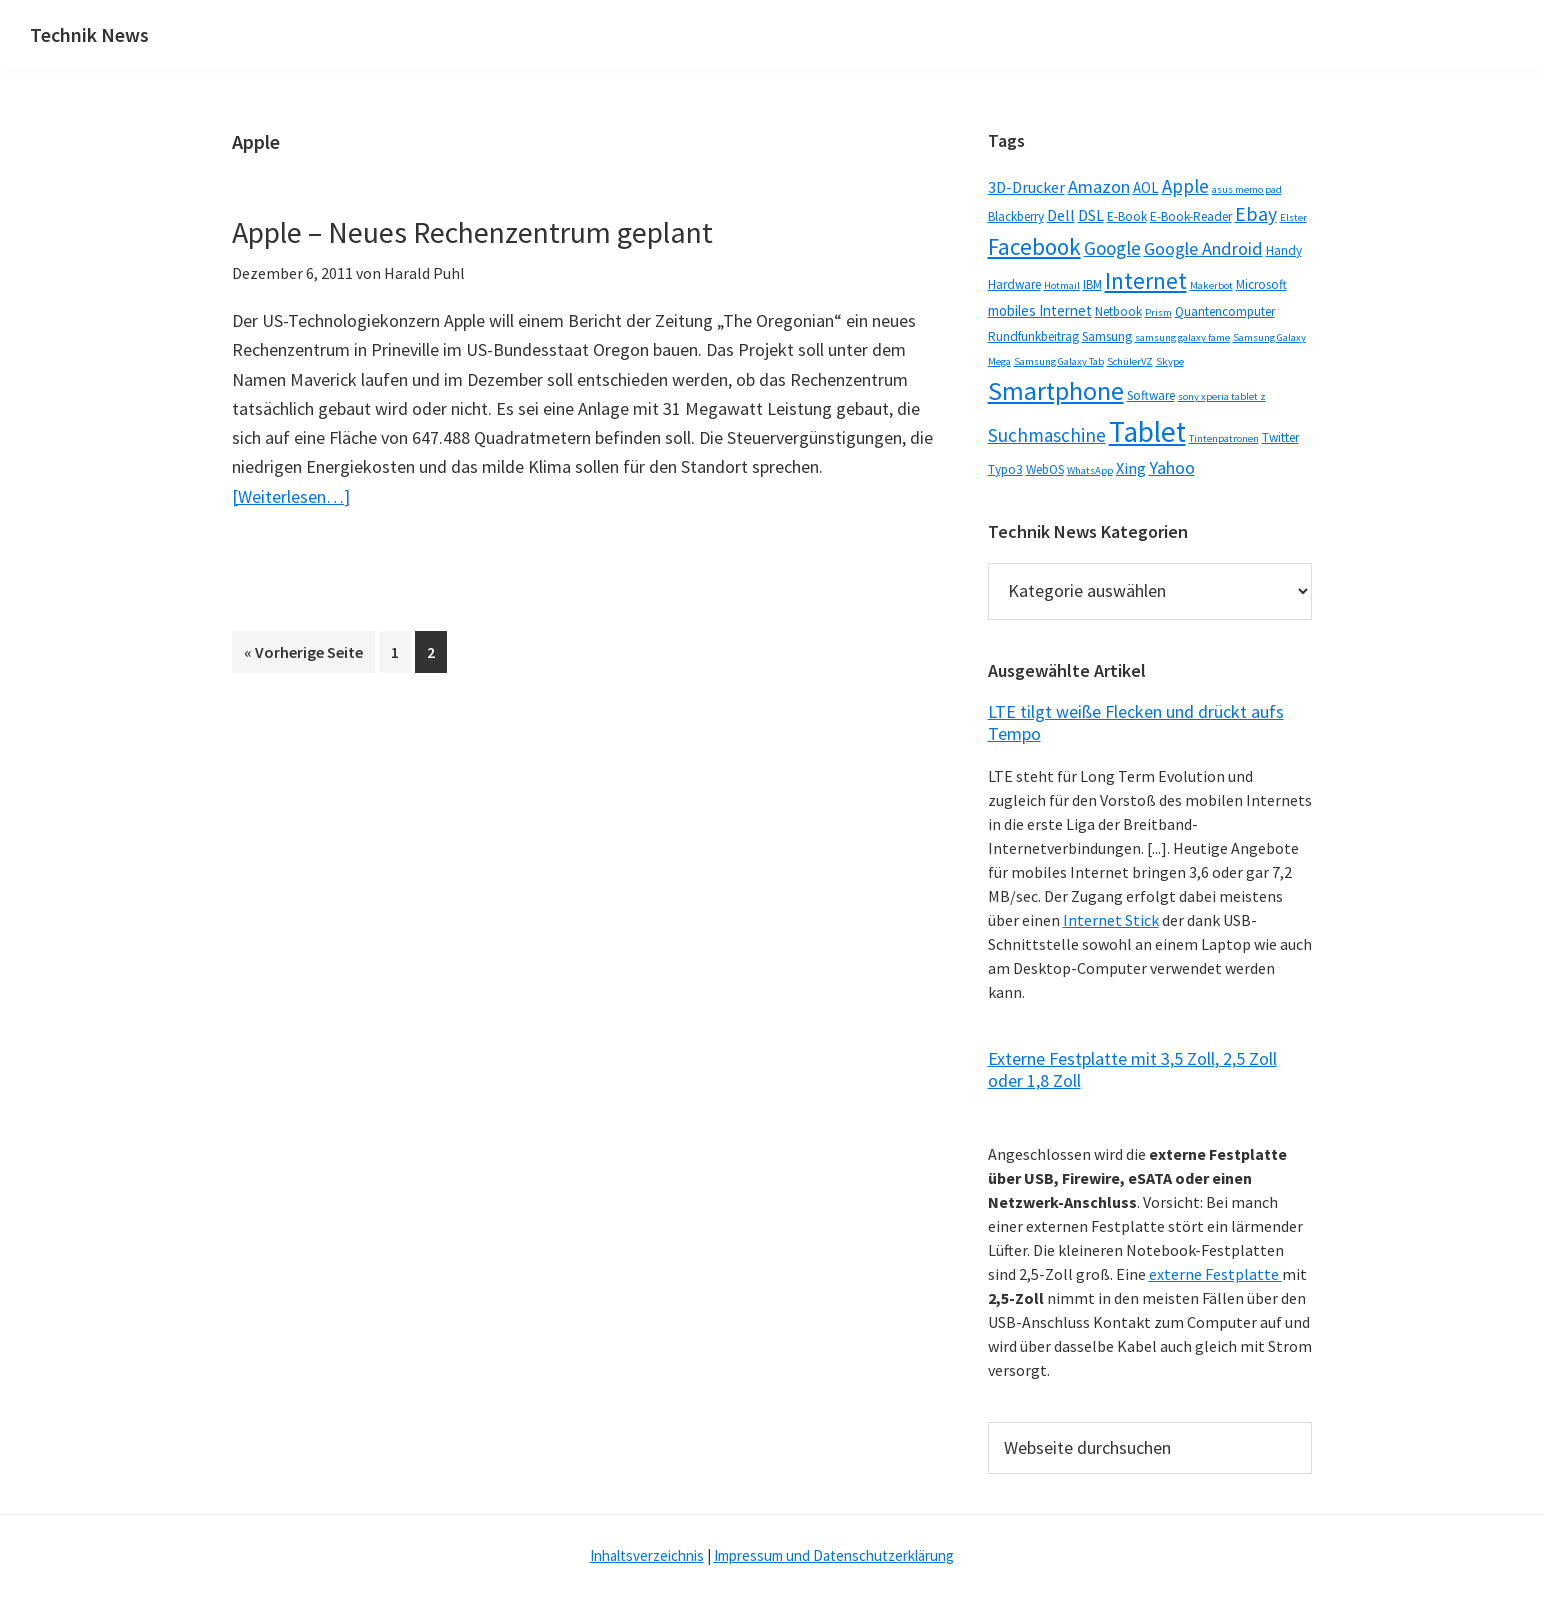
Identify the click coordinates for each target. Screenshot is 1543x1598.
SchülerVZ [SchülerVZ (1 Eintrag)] (1130, 361)
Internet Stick (1111, 920)
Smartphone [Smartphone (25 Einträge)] (1056, 390)
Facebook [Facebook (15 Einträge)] (1034, 246)
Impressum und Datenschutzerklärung (834, 1555)
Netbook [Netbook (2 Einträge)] (1118, 311)
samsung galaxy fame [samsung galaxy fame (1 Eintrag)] (1182, 337)
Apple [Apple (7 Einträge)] (1185, 186)
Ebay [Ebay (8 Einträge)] (1256, 214)
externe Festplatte (1215, 1274)
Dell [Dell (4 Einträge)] (1061, 215)
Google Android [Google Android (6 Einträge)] (1203, 248)
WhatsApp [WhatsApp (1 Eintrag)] (1090, 470)
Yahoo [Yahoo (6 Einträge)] (1172, 467)
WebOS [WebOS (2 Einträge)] (1045, 469)
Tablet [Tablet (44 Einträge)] (1147, 431)
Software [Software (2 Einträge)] (1151, 395)
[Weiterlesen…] (291, 496)
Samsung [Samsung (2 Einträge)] (1107, 336)
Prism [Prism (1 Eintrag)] (1158, 312)
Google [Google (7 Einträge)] (1112, 248)
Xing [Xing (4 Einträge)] (1131, 468)
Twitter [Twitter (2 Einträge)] (1280, 437)
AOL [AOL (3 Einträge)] (1146, 187)
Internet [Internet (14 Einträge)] (1146, 281)
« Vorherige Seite (309, 650)
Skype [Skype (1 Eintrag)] (1170, 361)
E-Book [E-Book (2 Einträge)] (1127, 216)
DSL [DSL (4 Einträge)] (1091, 215)
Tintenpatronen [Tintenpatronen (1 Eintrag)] (1224, 438)
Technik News (89, 34)
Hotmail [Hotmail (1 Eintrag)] (1062, 285)
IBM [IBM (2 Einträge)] (1092, 284)
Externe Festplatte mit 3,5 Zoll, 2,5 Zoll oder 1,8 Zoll (1132, 1069)
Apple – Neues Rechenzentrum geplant (472, 232)
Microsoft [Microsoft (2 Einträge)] (1261, 284)
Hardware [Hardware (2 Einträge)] (1014, 284)
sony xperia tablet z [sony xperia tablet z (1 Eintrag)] (1222, 396)
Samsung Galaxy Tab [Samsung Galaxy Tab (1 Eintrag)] (1059, 361)
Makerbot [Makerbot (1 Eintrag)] (1211, 285)
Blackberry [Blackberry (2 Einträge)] (1016, 216)
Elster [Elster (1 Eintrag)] (1293, 217)
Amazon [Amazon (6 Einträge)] (1099, 186)
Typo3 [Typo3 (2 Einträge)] (1005, 469)
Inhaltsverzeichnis (647, 1555)
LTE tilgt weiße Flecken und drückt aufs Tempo (1136, 722)
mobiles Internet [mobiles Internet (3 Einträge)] (1040, 310)
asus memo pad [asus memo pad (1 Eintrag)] (1247, 189)
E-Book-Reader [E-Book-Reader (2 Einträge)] (1191, 216)
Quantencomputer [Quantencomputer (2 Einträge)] (1225, 311)
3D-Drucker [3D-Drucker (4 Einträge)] (1026, 187)
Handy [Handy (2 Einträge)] (1284, 250)
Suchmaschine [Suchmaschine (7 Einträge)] (1047, 435)
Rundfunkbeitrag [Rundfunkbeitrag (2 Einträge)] (1033, 336)
